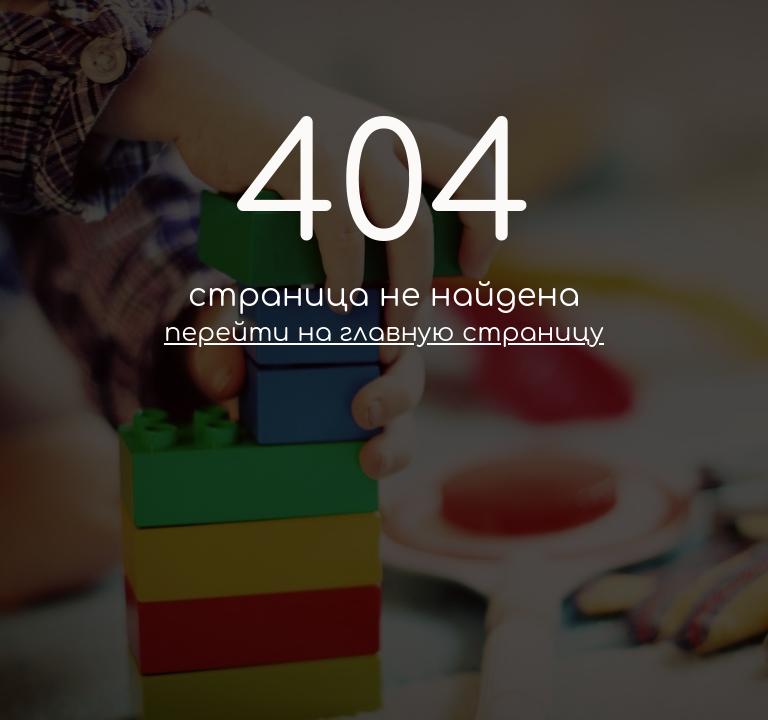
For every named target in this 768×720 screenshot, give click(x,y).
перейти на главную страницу (384, 332)
